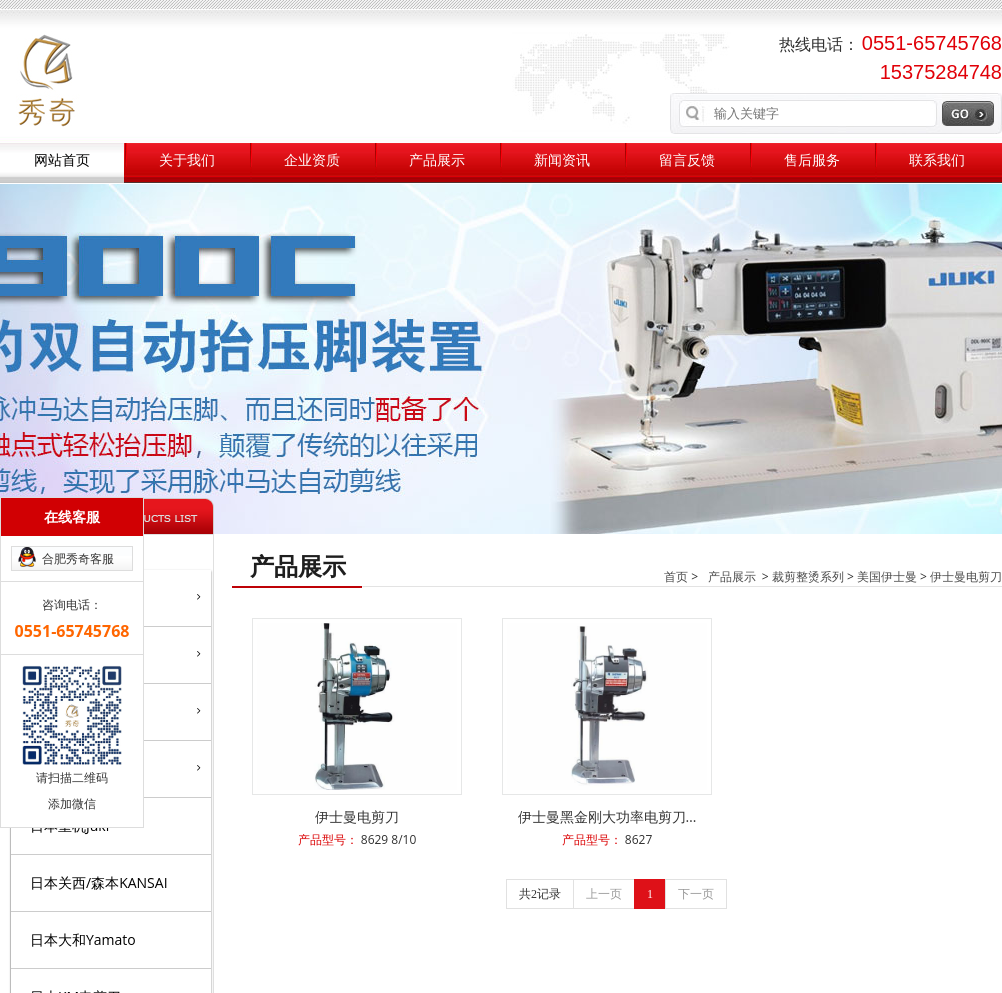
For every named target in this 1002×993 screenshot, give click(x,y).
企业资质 (312, 160)
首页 (676, 576)
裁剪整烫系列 (808, 576)
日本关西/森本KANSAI (99, 882)
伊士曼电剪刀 (966, 576)
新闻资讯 (562, 160)
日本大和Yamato (83, 939)
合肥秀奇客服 (78, 558)
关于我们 (187, 160)
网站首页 (62, 160)
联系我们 (937, 160)
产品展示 (437, 160)
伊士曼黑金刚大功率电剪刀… (607, 816)
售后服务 (812, 160)
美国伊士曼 (887, 576)
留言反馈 (687, 160)
